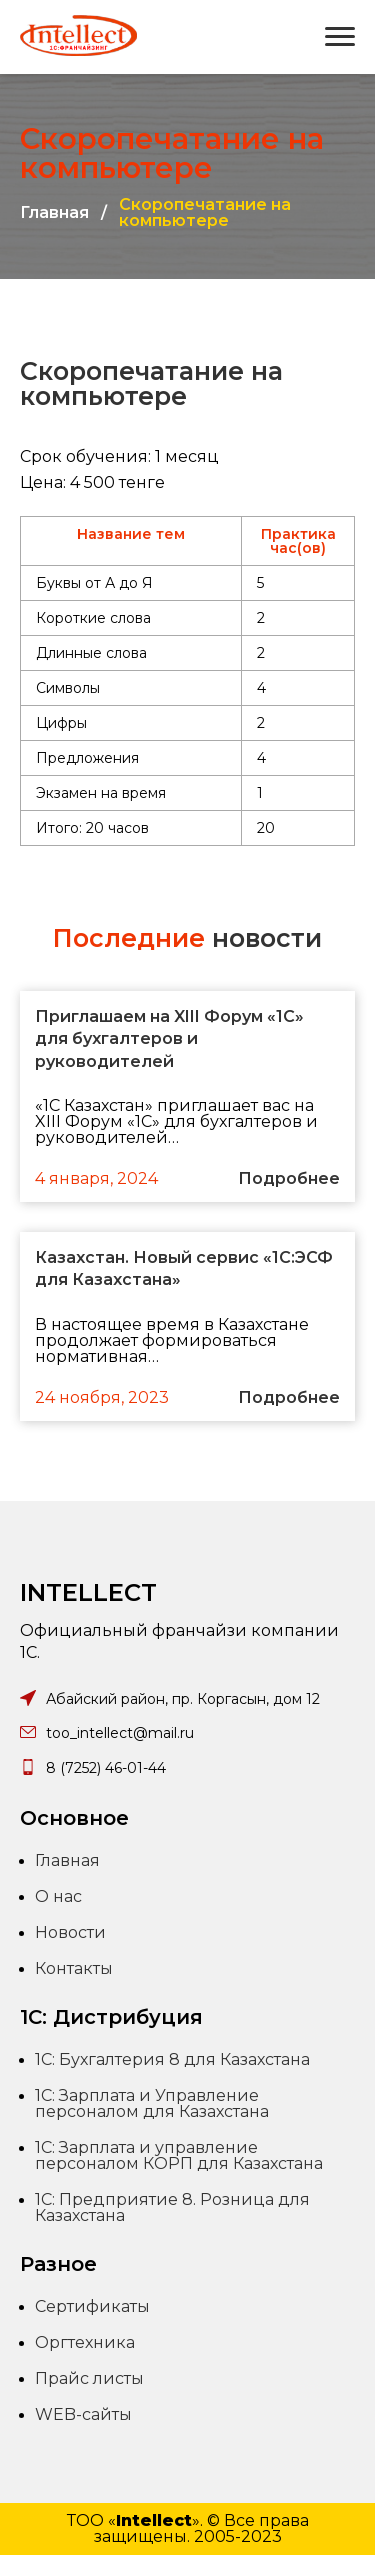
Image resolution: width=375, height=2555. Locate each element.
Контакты (74, 1968)
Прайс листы (89, 2378)
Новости (70, 1932)
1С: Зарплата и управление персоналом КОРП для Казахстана (179, 2155)
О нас (58, 1896)
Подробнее (289, 1179)
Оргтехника (85, 2342)
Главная (54, 213)
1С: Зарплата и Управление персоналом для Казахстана (152, 2103)
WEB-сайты (83, 2414)
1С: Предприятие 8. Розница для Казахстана (172, 2207)
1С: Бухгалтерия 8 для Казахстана (172, 2059)
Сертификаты (92, 2306)
